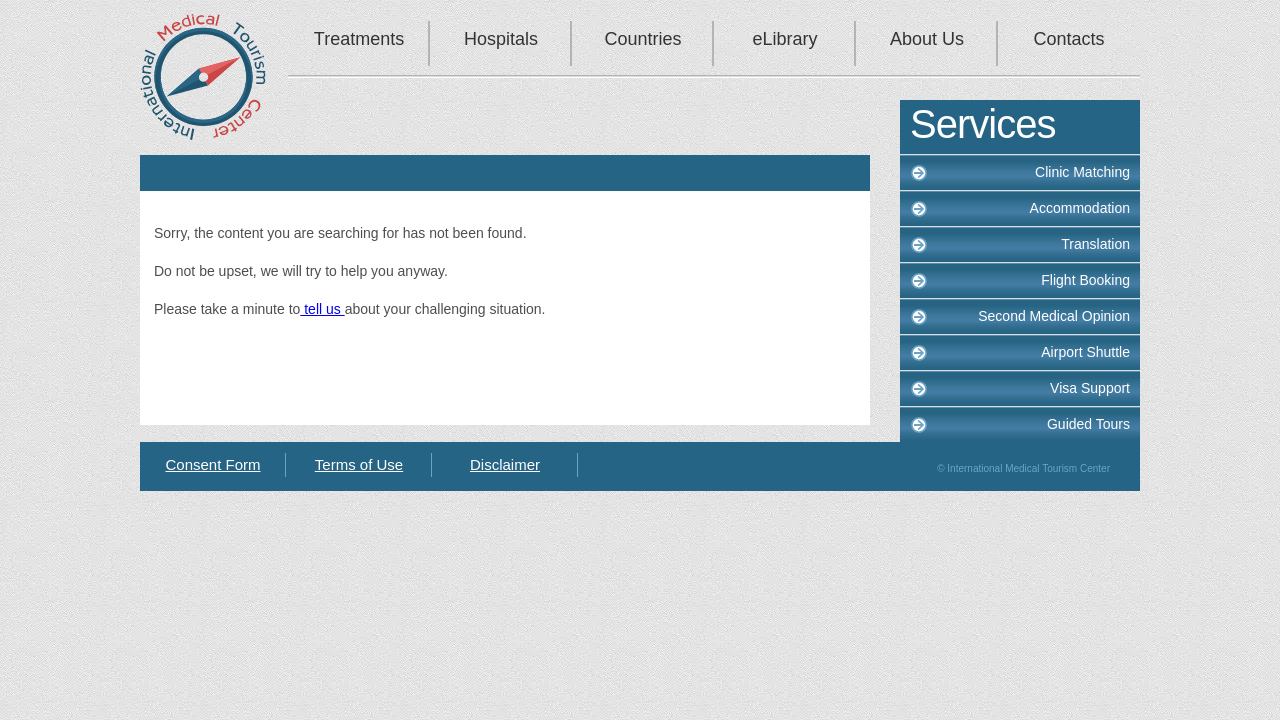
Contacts (1068, 39)
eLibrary (784, 39)
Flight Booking (1085, 280)
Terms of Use (359, 464)
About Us (927, 39)
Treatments (359, 39)
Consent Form (212, 464)
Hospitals (501, 39)
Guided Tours (1088, 424)
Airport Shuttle (1085, 352)
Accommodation (1080, 208)
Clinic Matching (1082, 172)
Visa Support (1090, 388)
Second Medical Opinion (1054, 316)
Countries (642, 39)
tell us (322, 309)
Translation (1095, 244)
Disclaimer (505, 464)
